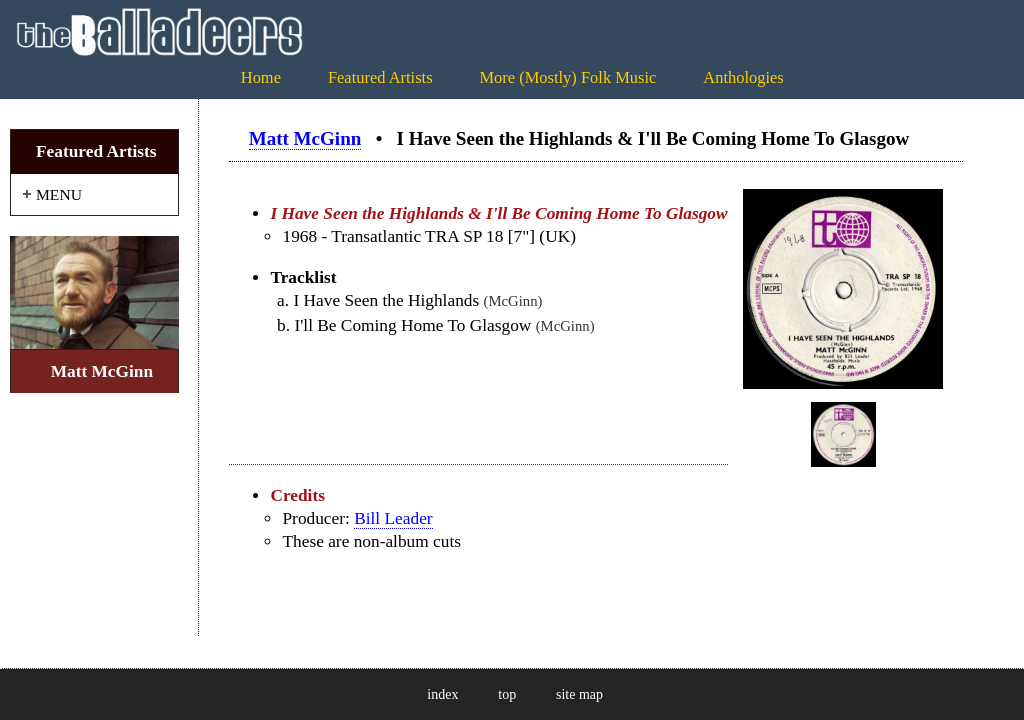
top (507, 694)
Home (261, 77)
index (442, 694)
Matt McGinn (305, 138)
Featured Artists (380, 77)
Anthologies (743, 77)
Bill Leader (393, 518)
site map (579, 694)
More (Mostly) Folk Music (567, 77)
